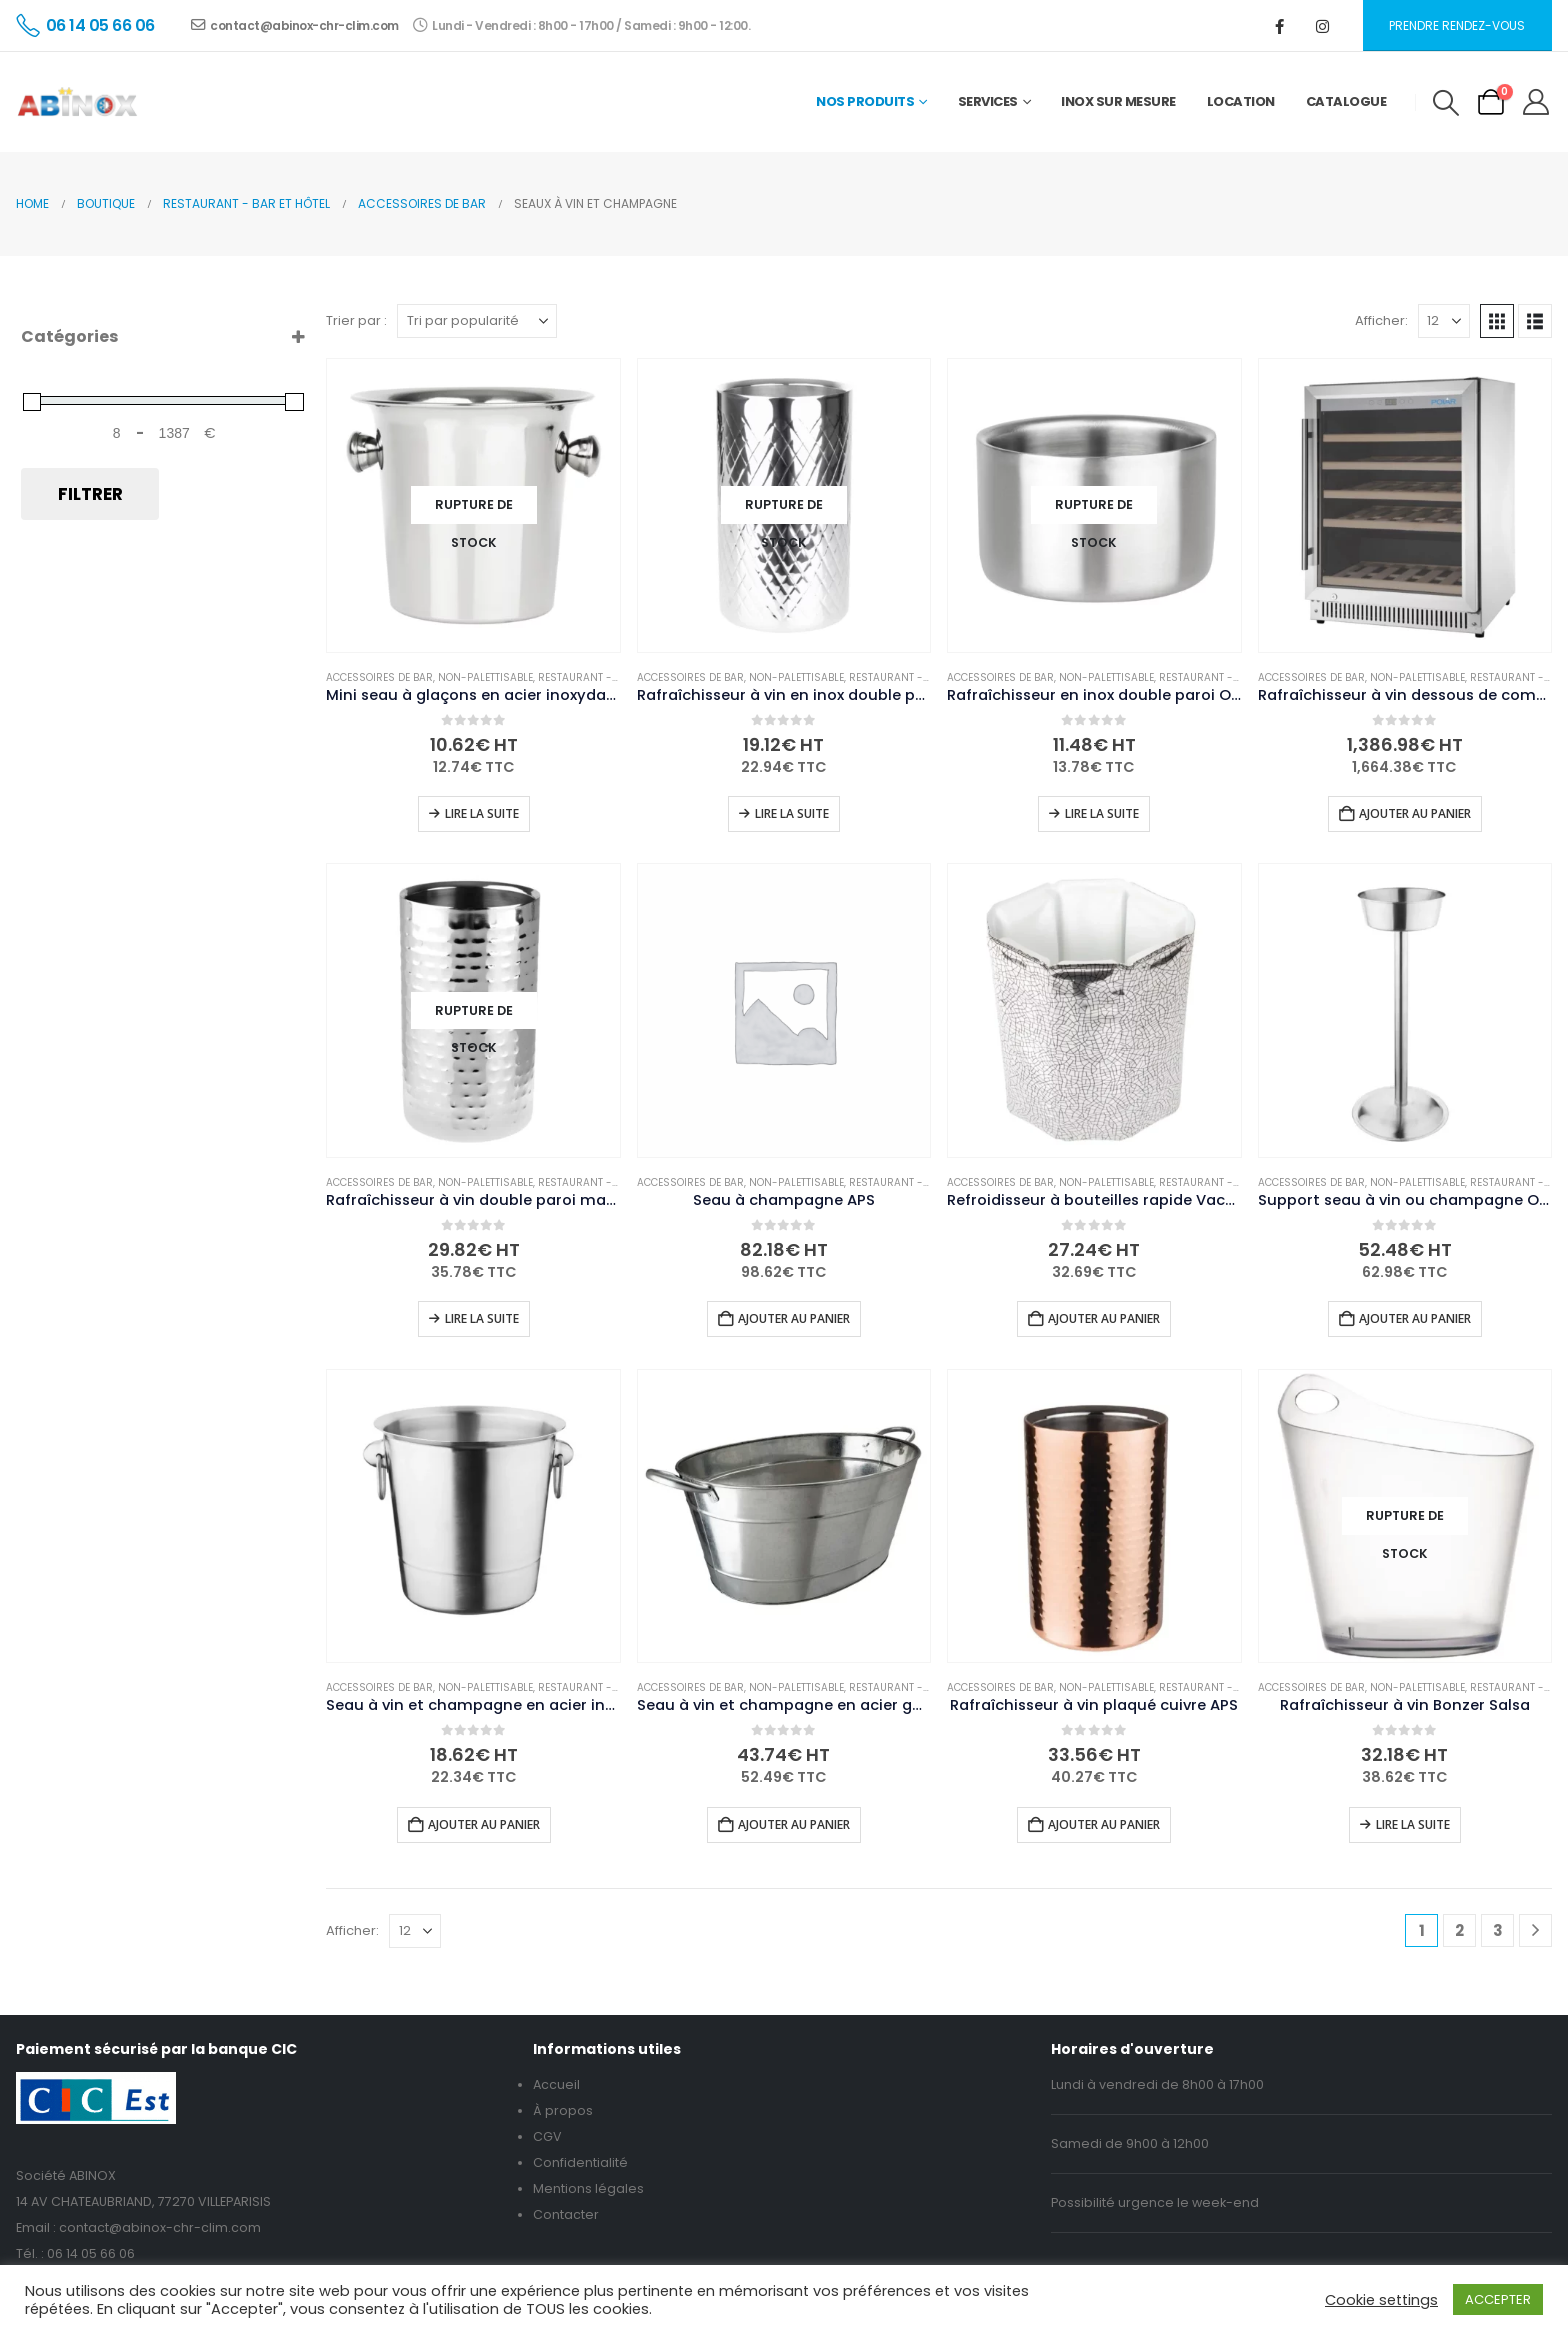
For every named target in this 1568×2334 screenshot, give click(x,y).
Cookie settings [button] (1381, 2300)
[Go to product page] (473, 505)
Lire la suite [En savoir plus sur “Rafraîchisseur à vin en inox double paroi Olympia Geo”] (792, 813)
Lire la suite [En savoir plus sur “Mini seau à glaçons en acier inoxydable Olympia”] (482, 813)
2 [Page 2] (1459, 1930)
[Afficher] (1444, 321)
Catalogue (1346, 101)
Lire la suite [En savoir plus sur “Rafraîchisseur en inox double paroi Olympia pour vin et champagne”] (1102, 813)
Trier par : (356, 320)
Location (1241, 101)
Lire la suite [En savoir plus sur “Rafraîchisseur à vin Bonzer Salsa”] (1413, 1824)
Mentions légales (588, 2188)
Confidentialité (580, 2162)
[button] (1445, 103)
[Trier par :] (477, 321)
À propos (563, 2110)
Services (988, 101)
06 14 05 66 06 (91, 2253)
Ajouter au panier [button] (1415, 813)
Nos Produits (865, 101)
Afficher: (1381, 320)
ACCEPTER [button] (1498, 2299)
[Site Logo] (77, 102)
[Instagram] (1323, 26)
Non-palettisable (485, 677)
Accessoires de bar (379, 677)
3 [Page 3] (1498, 1930)
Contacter (566, 2214)
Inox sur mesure (1118, 101)
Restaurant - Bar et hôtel (609, 677)
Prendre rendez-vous (1457, 25)
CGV (547, 2136)
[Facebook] (1280, 26)
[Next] (1535, 1930)
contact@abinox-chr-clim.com (295, 25)
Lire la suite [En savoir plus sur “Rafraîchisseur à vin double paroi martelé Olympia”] (482, 1318)
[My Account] (1536, 102)
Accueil (556, 2084)
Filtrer (90, 494)
